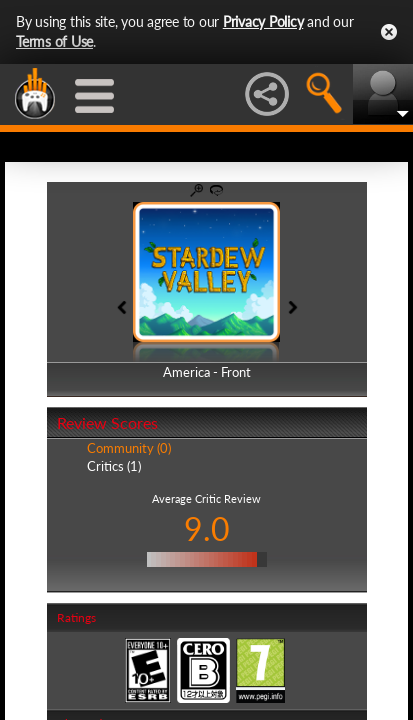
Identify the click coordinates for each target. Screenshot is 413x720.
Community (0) (129, 448)
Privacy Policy (263, 21)
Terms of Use (54, 41)
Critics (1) (114, 466)
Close (389, 32)
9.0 (207, 528)
